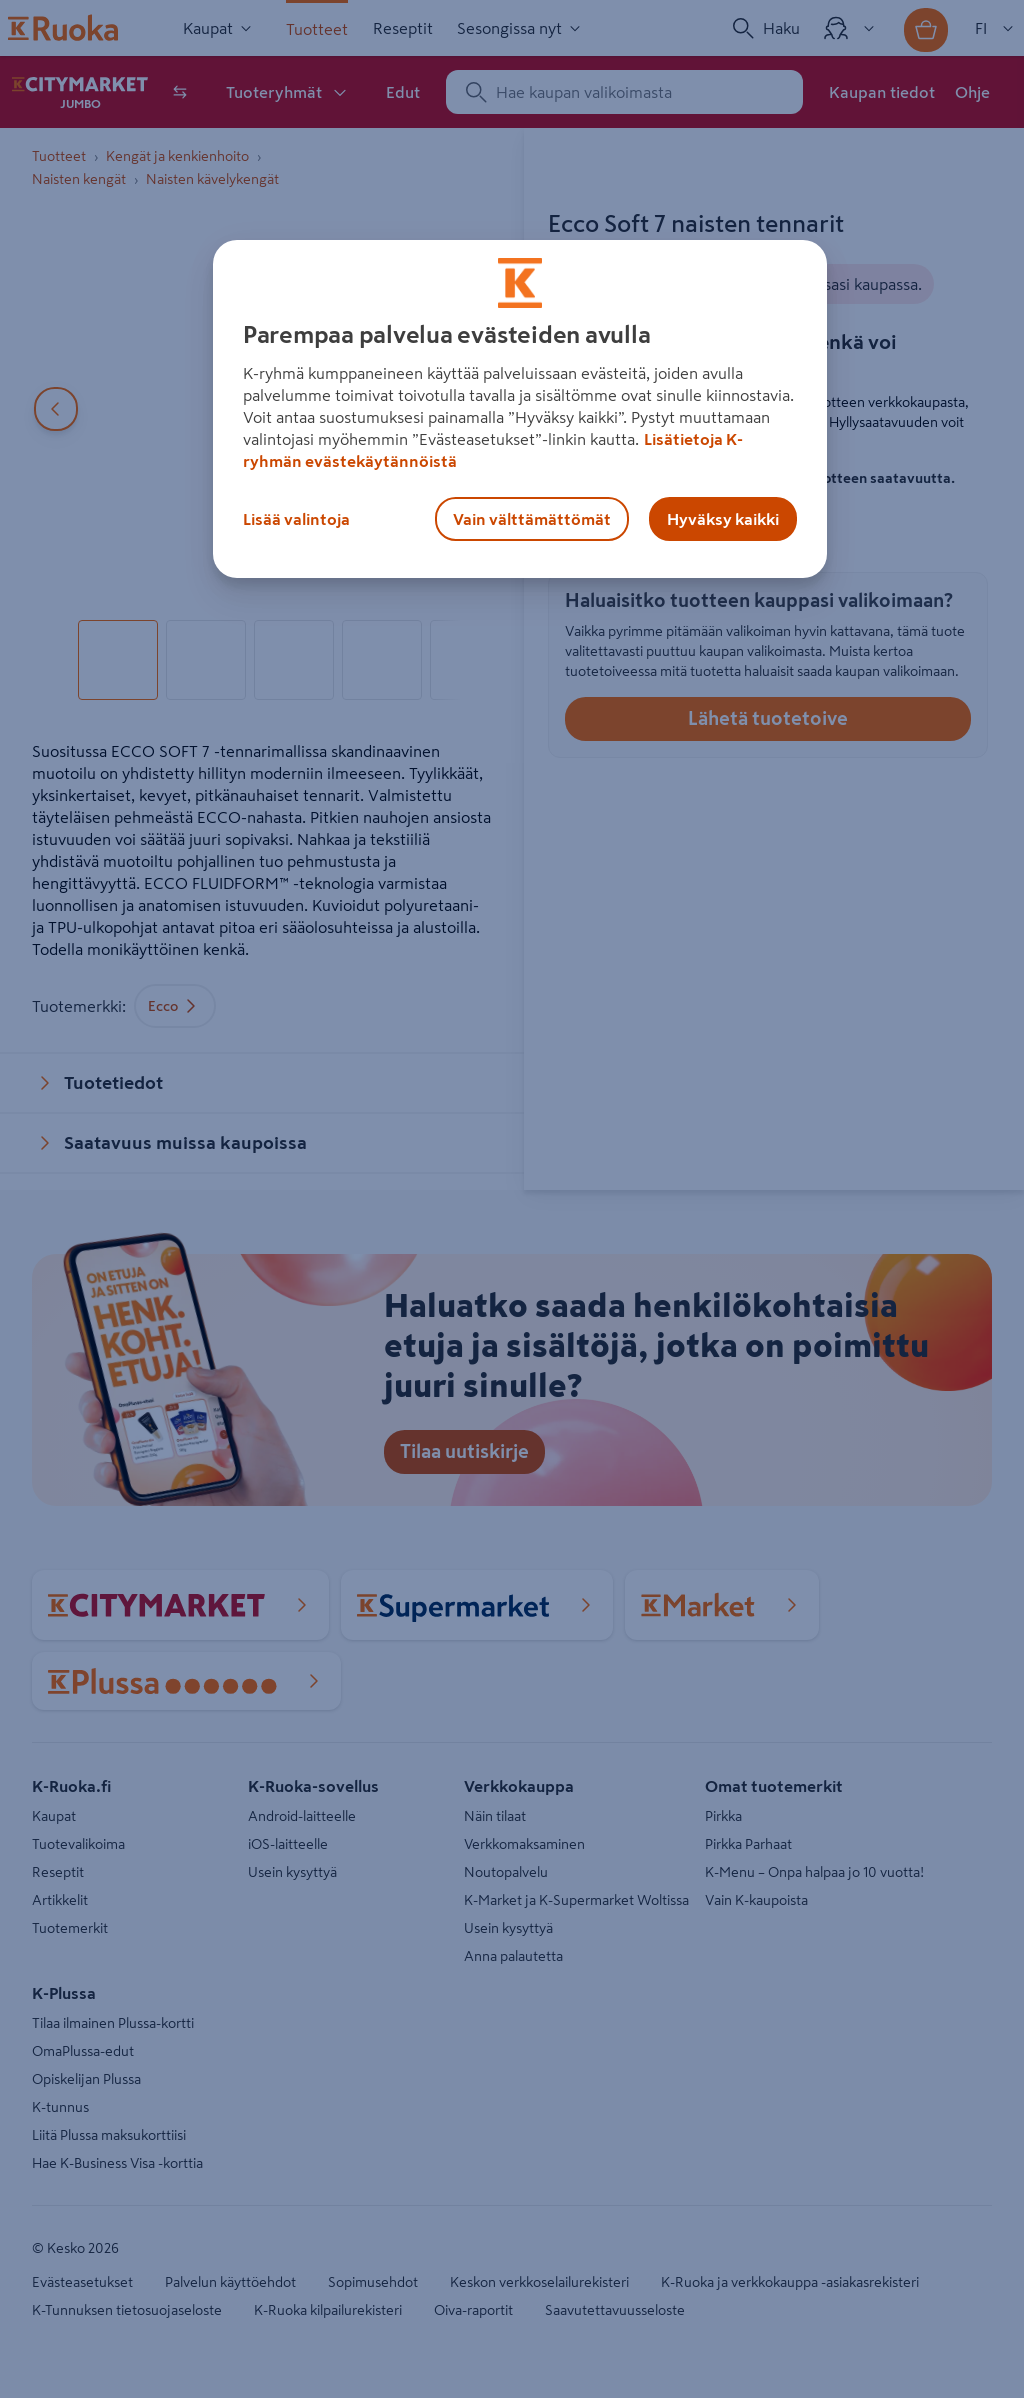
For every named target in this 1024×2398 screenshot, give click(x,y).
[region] (520, 409)
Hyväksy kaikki (723, 519)
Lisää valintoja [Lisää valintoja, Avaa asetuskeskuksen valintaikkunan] (296, 519)
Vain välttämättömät (532, 519)
